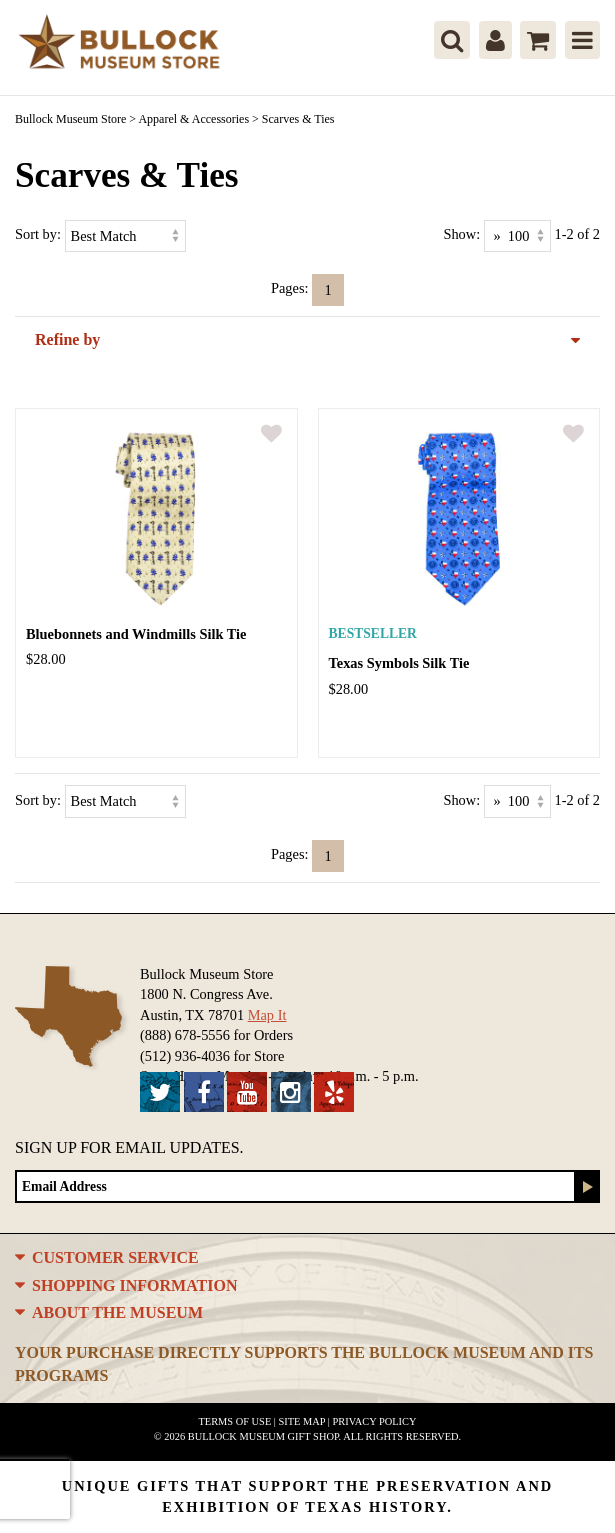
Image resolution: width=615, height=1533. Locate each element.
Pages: (290, 288)
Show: (461, 234)
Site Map (302, 1421)
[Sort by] (125, 236)
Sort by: (38, 234)
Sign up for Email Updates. (129, 1147)
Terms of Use (235, 1421)
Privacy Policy (374, 1421)
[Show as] (517, 236)
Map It (267, 1015)
